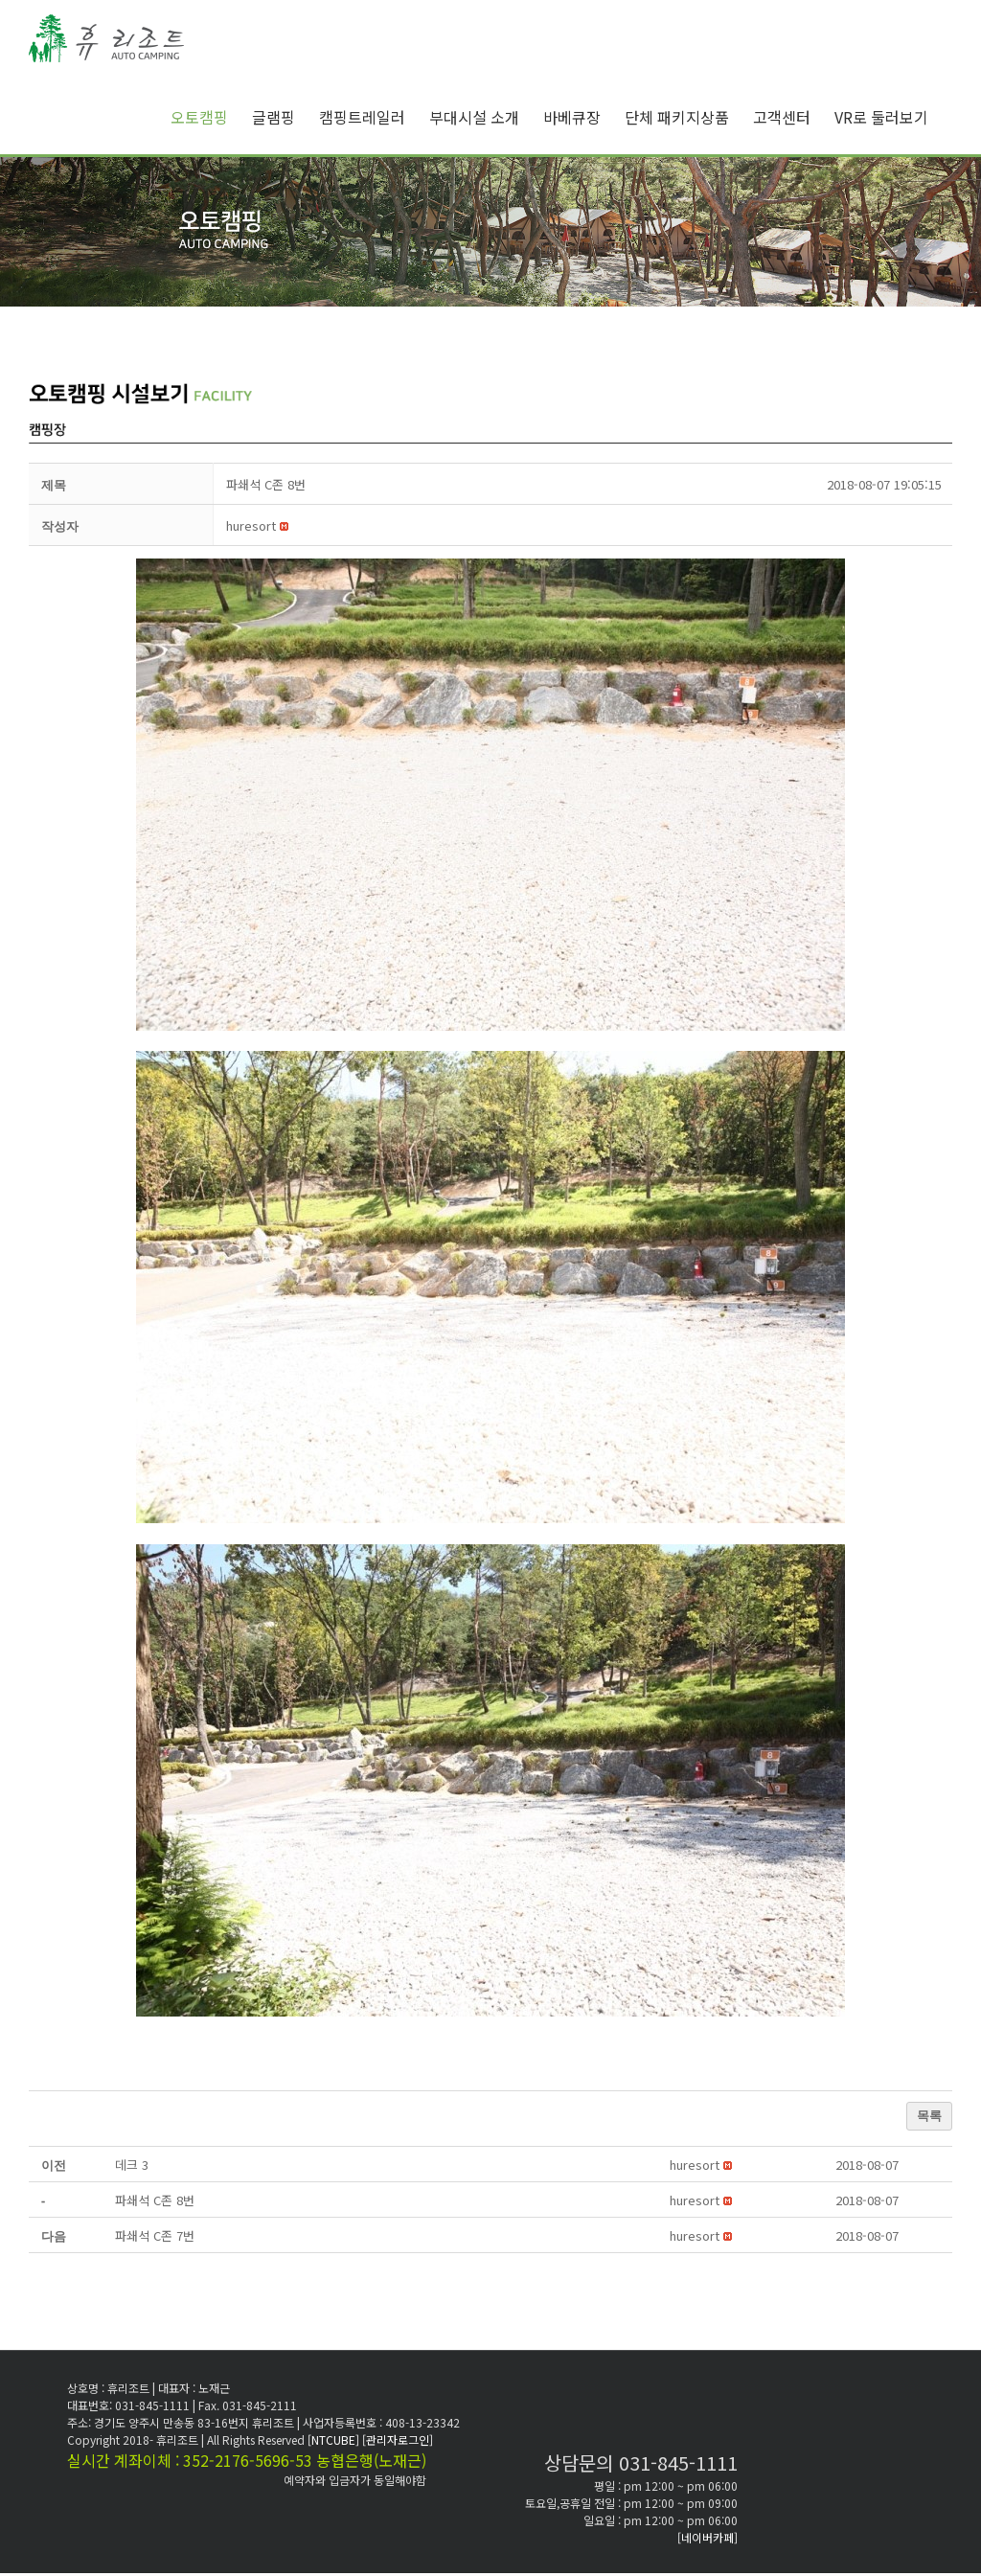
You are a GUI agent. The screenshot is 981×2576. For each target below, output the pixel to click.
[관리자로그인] (397, 2439)
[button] (251, 525)
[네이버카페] (707, 2537)
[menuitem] (211, 117)
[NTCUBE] (335, 2439)
